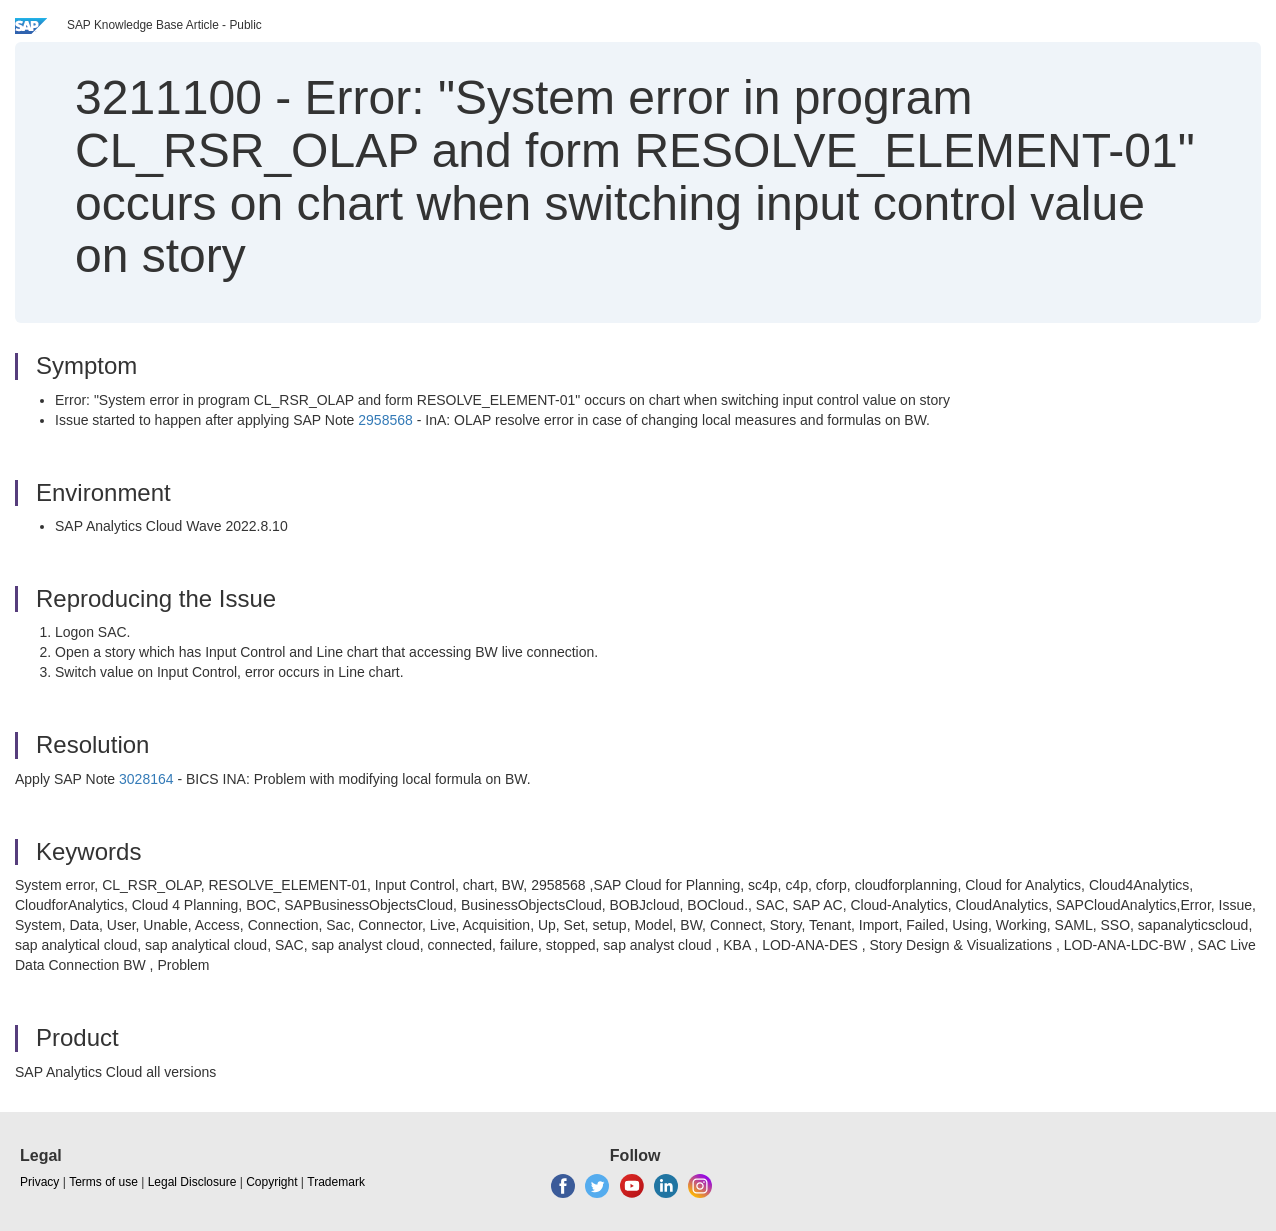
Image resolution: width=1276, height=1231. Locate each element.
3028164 (146, 779)
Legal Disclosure (192, 1182)
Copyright (271, 1182)
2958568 (385, 420)
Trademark (336, 1182)
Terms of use (103, 1182)
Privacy (39, 1182)
